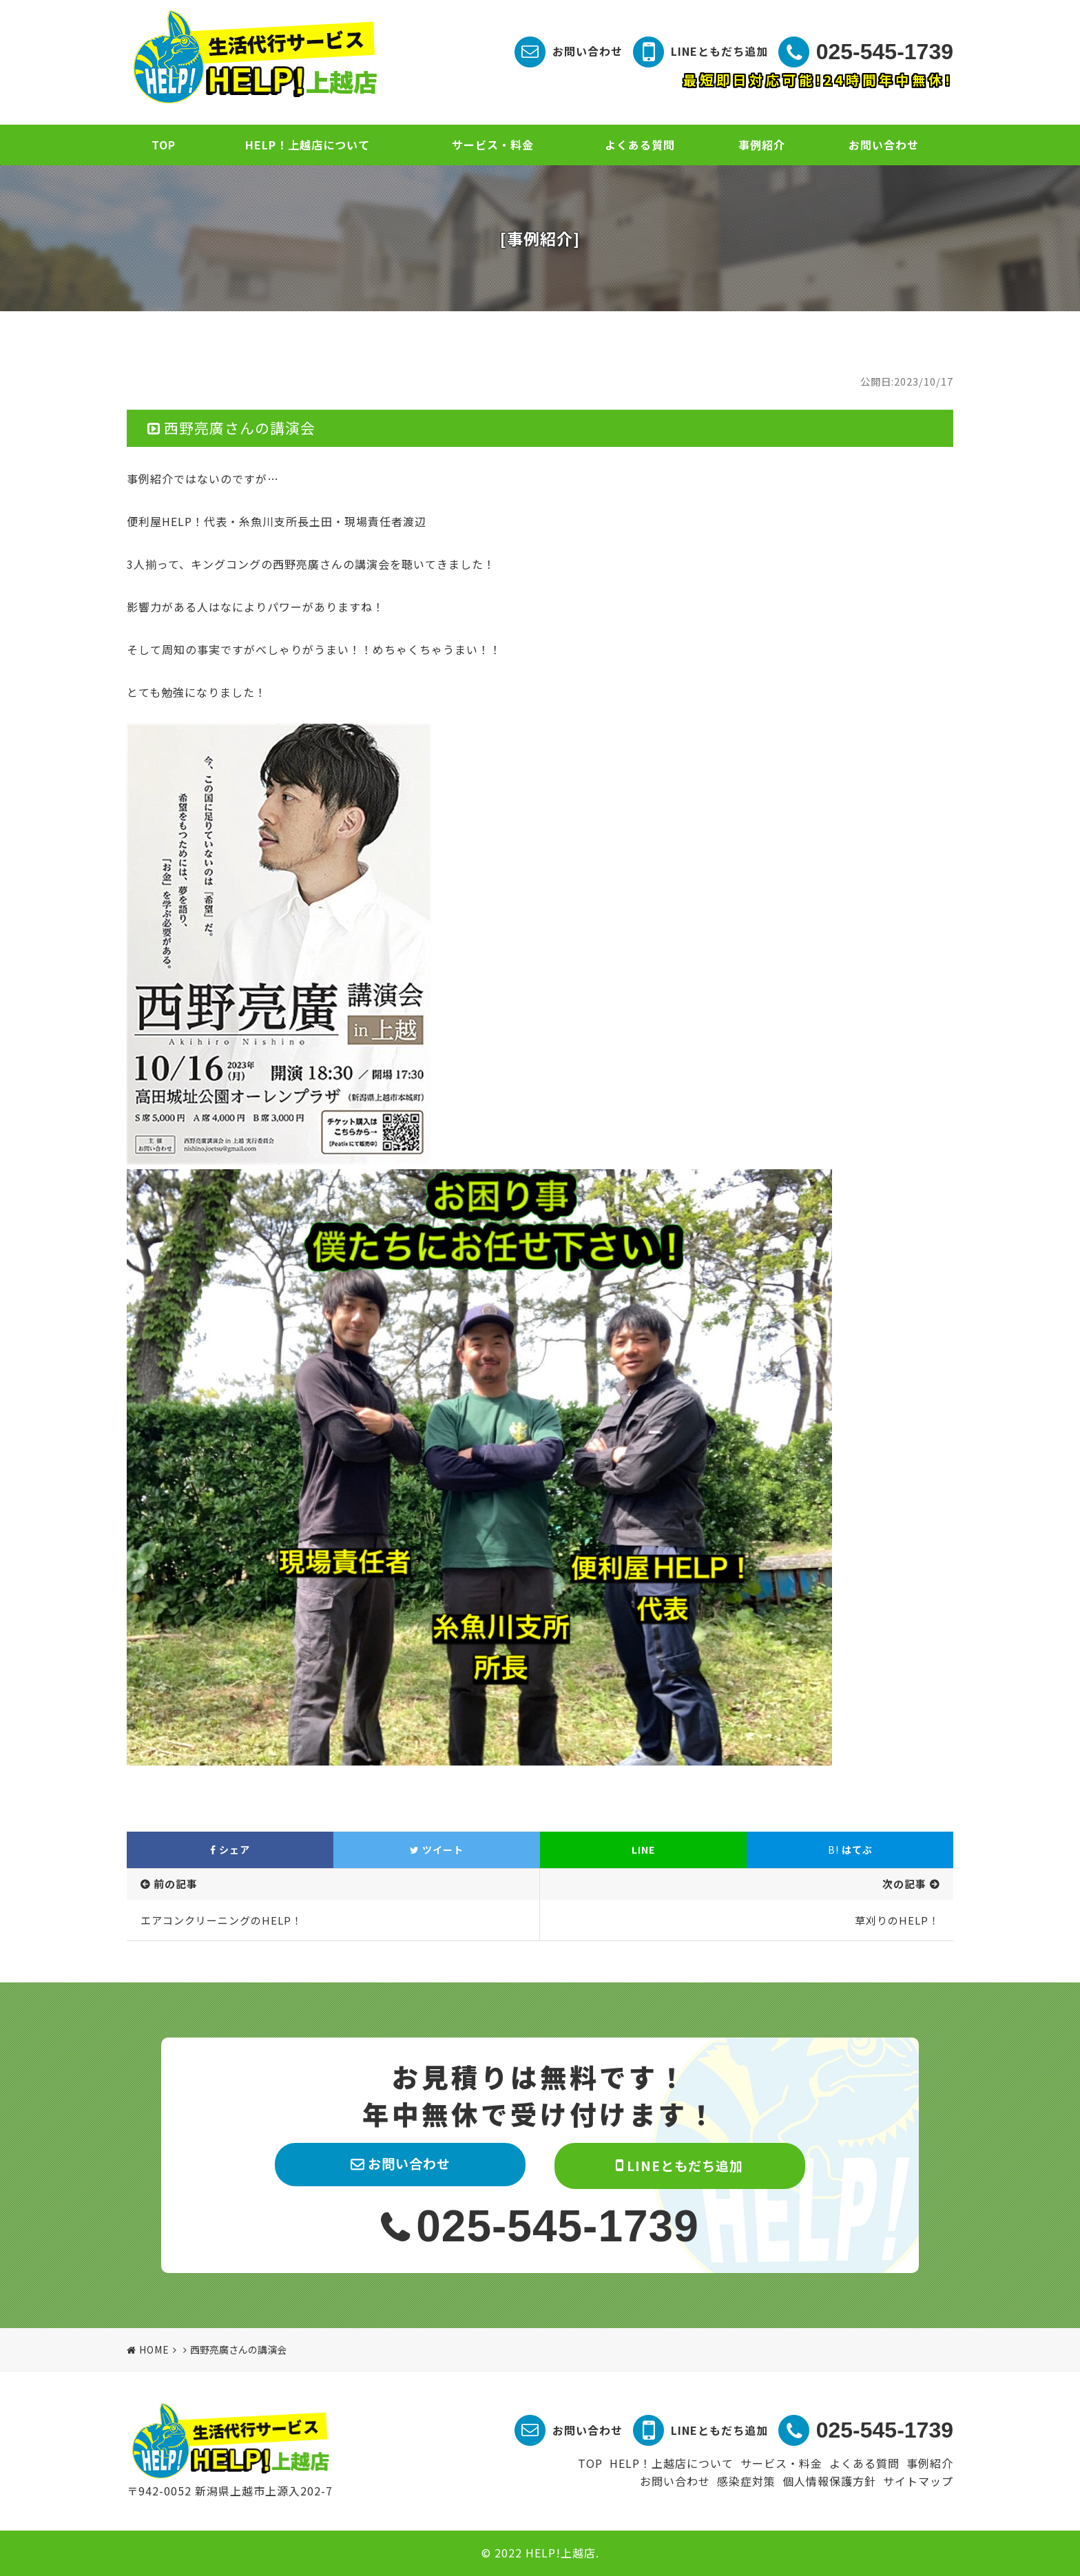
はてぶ (850, 1849)
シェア (230, 1849)
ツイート (437, 1849)
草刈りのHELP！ (897, 1920)
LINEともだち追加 (719, 51)
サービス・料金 (493, 144)
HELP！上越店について (307, 144)
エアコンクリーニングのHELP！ (221, 1920)
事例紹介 (761, 144)
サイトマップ (918, 2481)
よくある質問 (640, 144)
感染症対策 (746, 2481)
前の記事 (176, 1883)
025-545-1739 (884, 51)
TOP (164, 144)
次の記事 (904, 1883)
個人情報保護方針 (829, 2481)
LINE (643, 1849)
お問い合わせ (587, 51)
